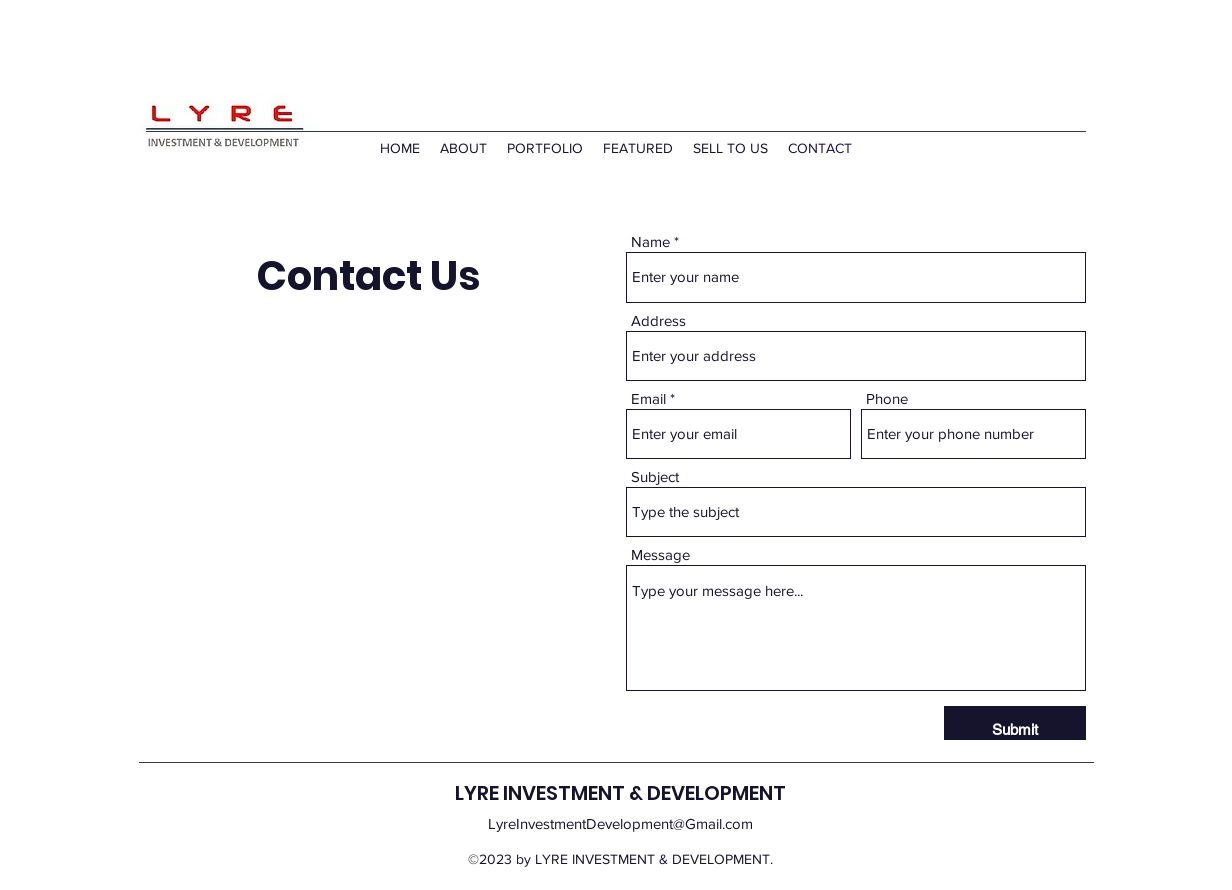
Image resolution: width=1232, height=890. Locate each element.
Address (658, 320)
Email (648, 398)
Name (650, 241)
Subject (655, 476)
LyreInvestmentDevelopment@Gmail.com (620, 823)
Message (660, 554)
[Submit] (1015, 729)
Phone (887, 398)
